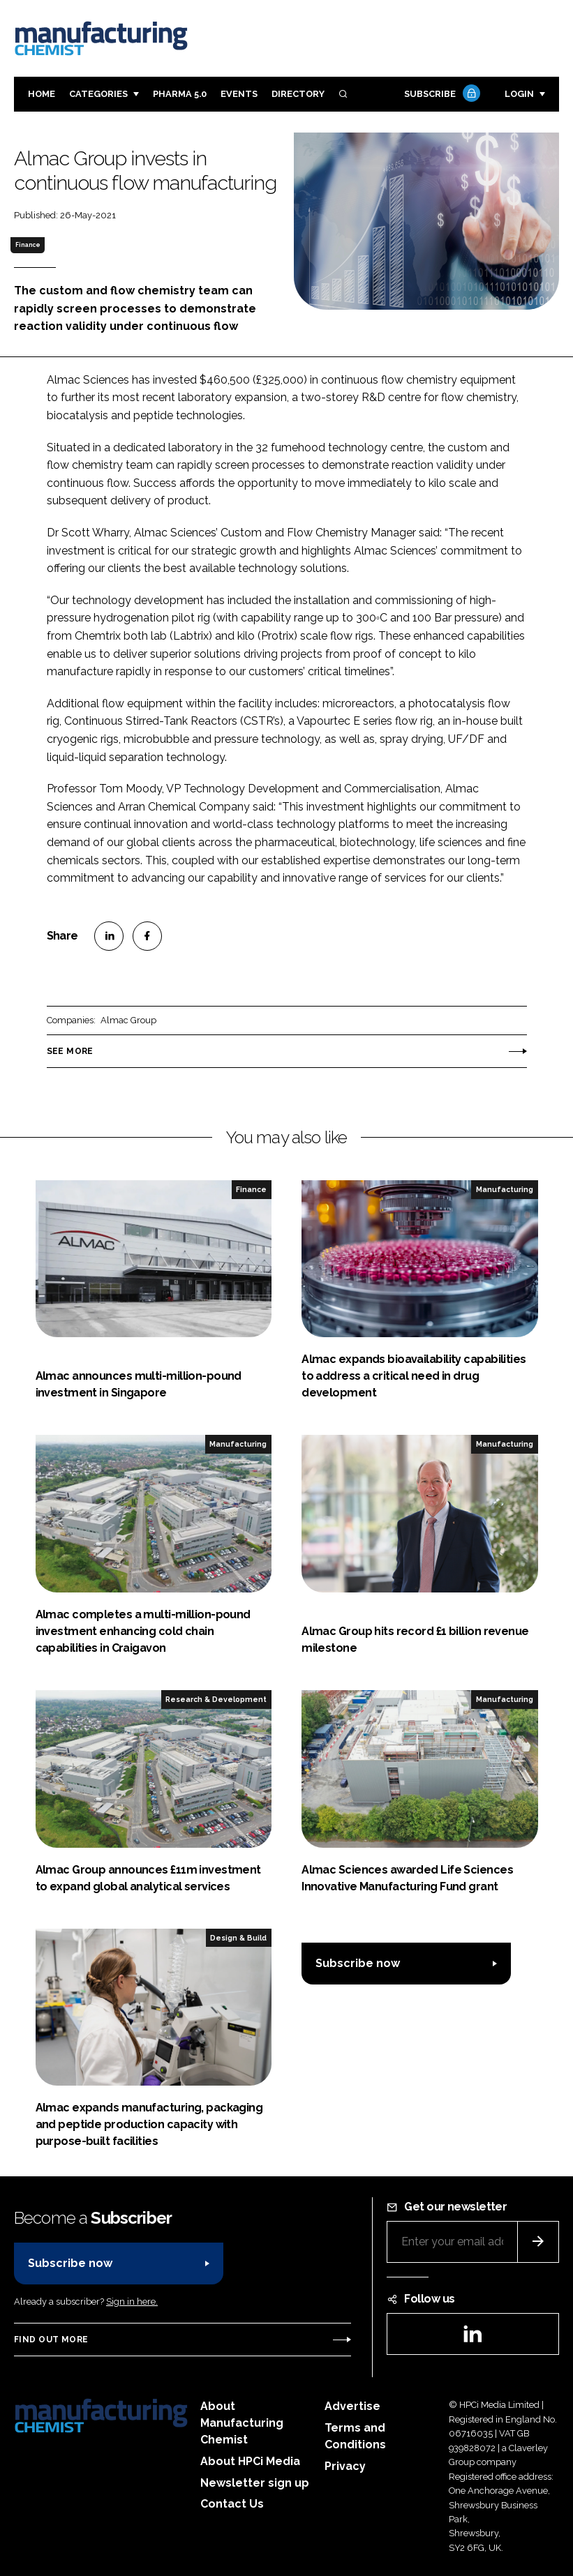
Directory (298, 94)
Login (519, 94)
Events (239, 94)
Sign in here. (132, 2301)
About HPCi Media (250, 2461)
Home (41, 94)
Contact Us (232, 2503)
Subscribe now (357, 1963)
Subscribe (440, 94)
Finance (27, 244)
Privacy (345, 2466)
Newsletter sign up (254, 2483)
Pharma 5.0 (180, 94)
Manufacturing (504, 1189)
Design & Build (238, 1938)
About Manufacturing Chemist (241, 2423)
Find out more (51, 2339)
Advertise (352, 2406)
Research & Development (216, 1699)
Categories (98, 94)
